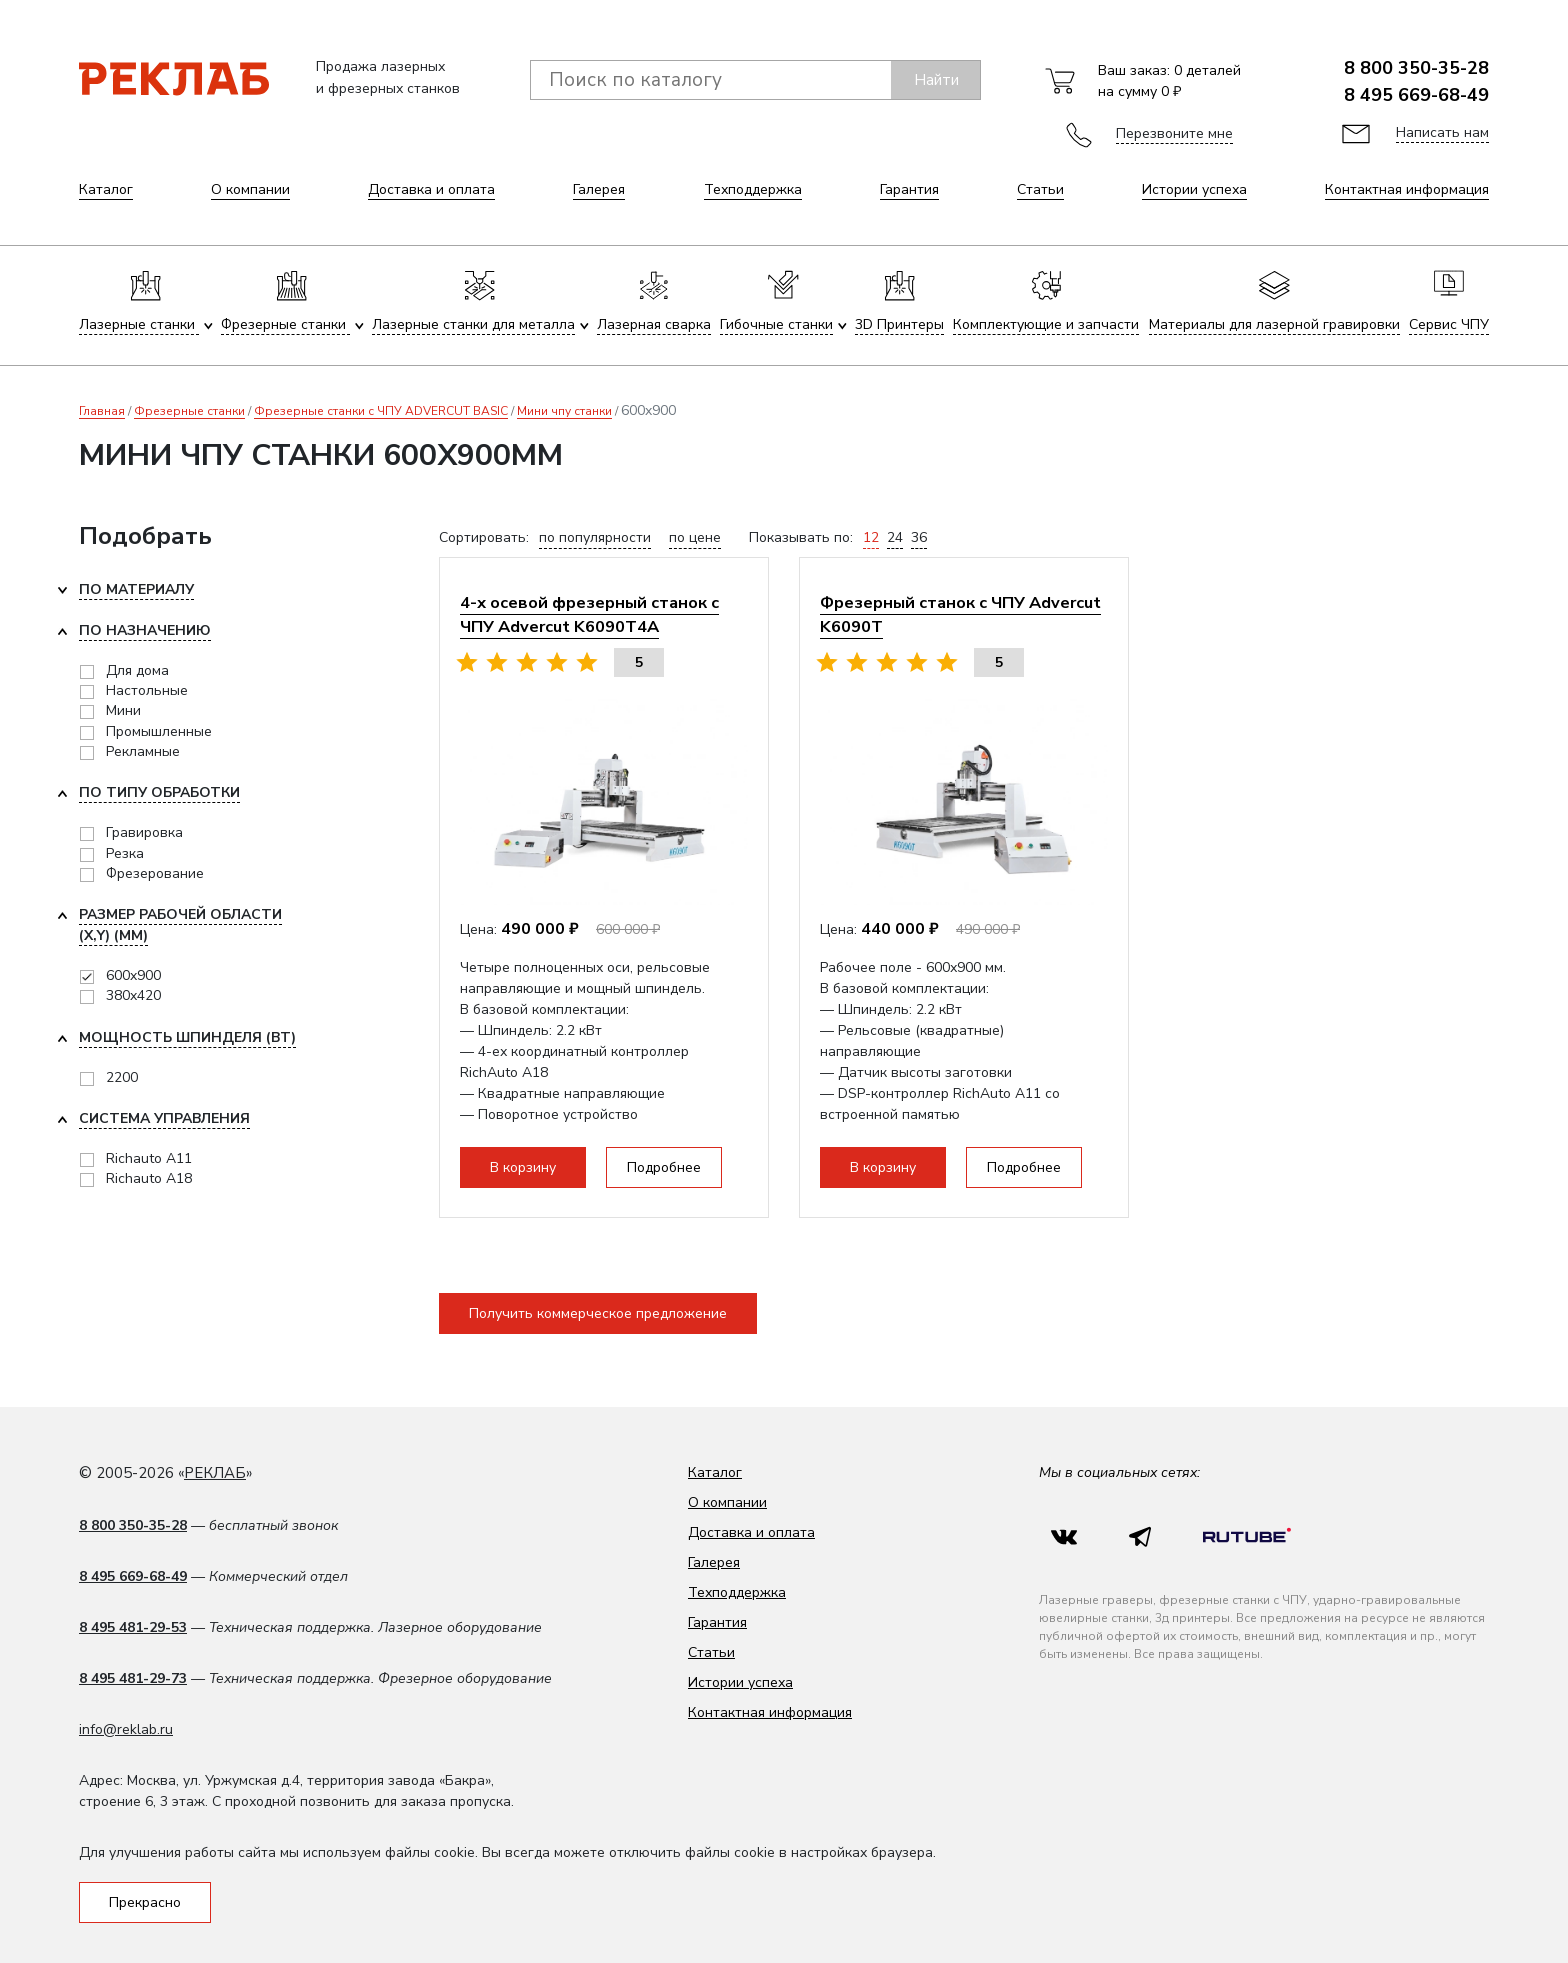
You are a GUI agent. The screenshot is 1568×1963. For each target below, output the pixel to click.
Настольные (147, 690)
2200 (122, 1077)
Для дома (137, 670)
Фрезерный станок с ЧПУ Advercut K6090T (960, 614)
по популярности (595, 537)
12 (871, 537)
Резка (125, 853)
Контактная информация (1407, 189)
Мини (123, 710)
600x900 (133, 975)
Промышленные (159, 731)
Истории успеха (1194, 189)
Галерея (599, 189)
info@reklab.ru (126, 1729)
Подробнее (664, 1167)
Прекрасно (145, 1902)
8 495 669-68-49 (1416, 95)
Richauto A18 (149, 1178)
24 (895, 537)
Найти (936, 80)
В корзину (523, 1167)
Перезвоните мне (1174, 133)
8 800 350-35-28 (1416, 68)
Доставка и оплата (431, 189)
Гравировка (144, 832)
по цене (695, 537)
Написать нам (1442, 132)
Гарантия (909, 189)
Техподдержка (753, 189)
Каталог (106, 189)
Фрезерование (155, 873)
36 (919, 537)
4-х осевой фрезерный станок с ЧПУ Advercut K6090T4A (589, 614)
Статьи (1040, 189)
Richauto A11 (149, 1158)
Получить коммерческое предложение (598, 1313)
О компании (250, 189)
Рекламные (143, 751)
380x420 (133, 995)
